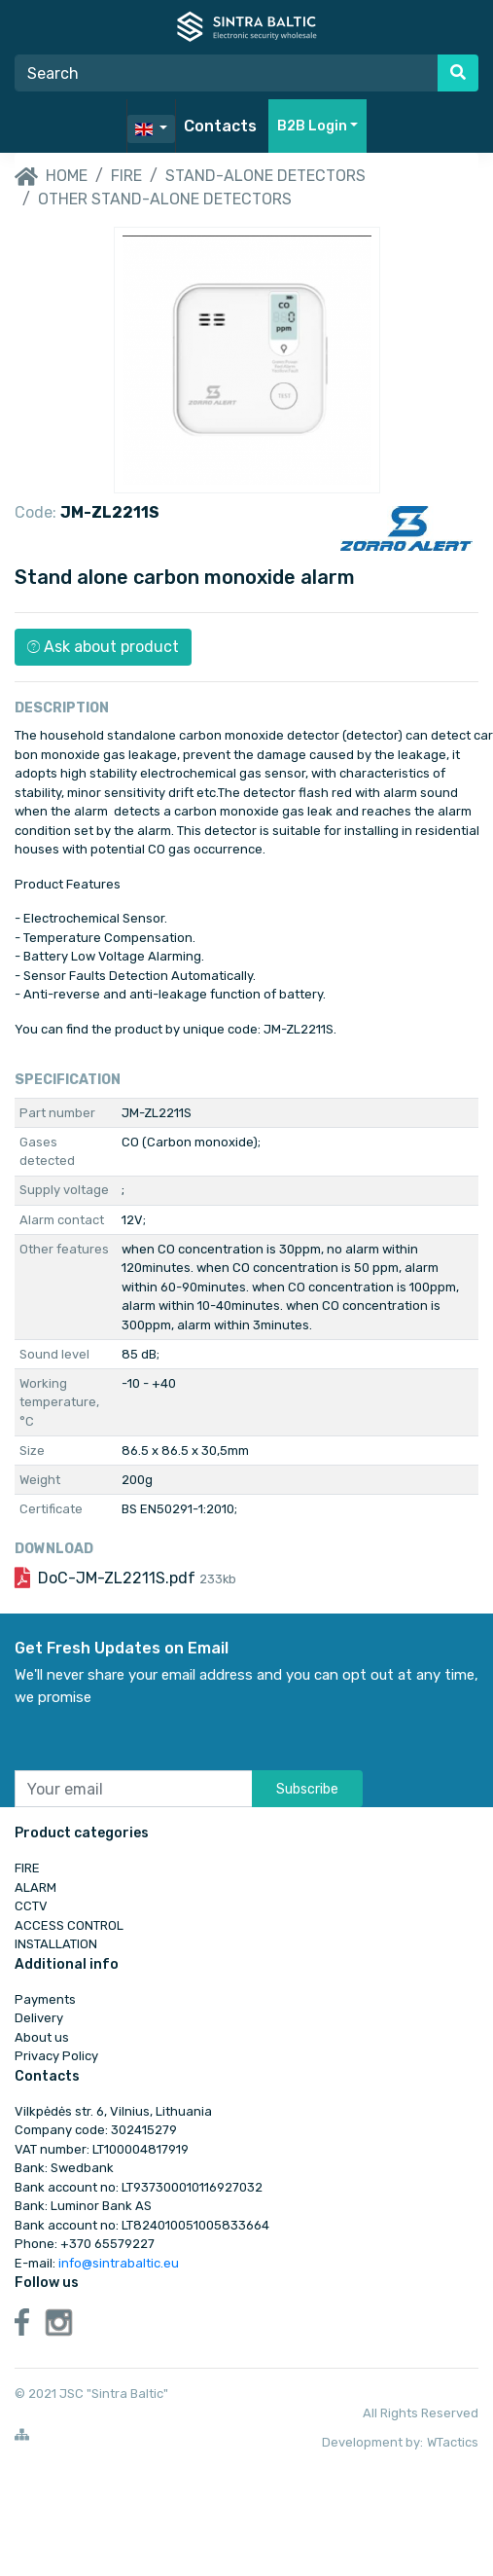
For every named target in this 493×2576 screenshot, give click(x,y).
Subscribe (307, 1789)
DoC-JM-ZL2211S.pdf (137, 1578)
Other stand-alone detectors (165, 199)
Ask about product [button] (103, 646)
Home (51, 177)
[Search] (227, 72)
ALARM (35, 1887)
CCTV (31, 1906)
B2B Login (312, 126)
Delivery (39, 2018)
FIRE (126, 175)
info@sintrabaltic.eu (118, 2263)
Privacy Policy (56, 2056)
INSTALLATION (56, 1944)
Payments (45, 1999)
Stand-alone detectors (265, 175)
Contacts (220, 126)
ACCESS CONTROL (69, 1925)
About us (42, 2037)
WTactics (452, 2442)
